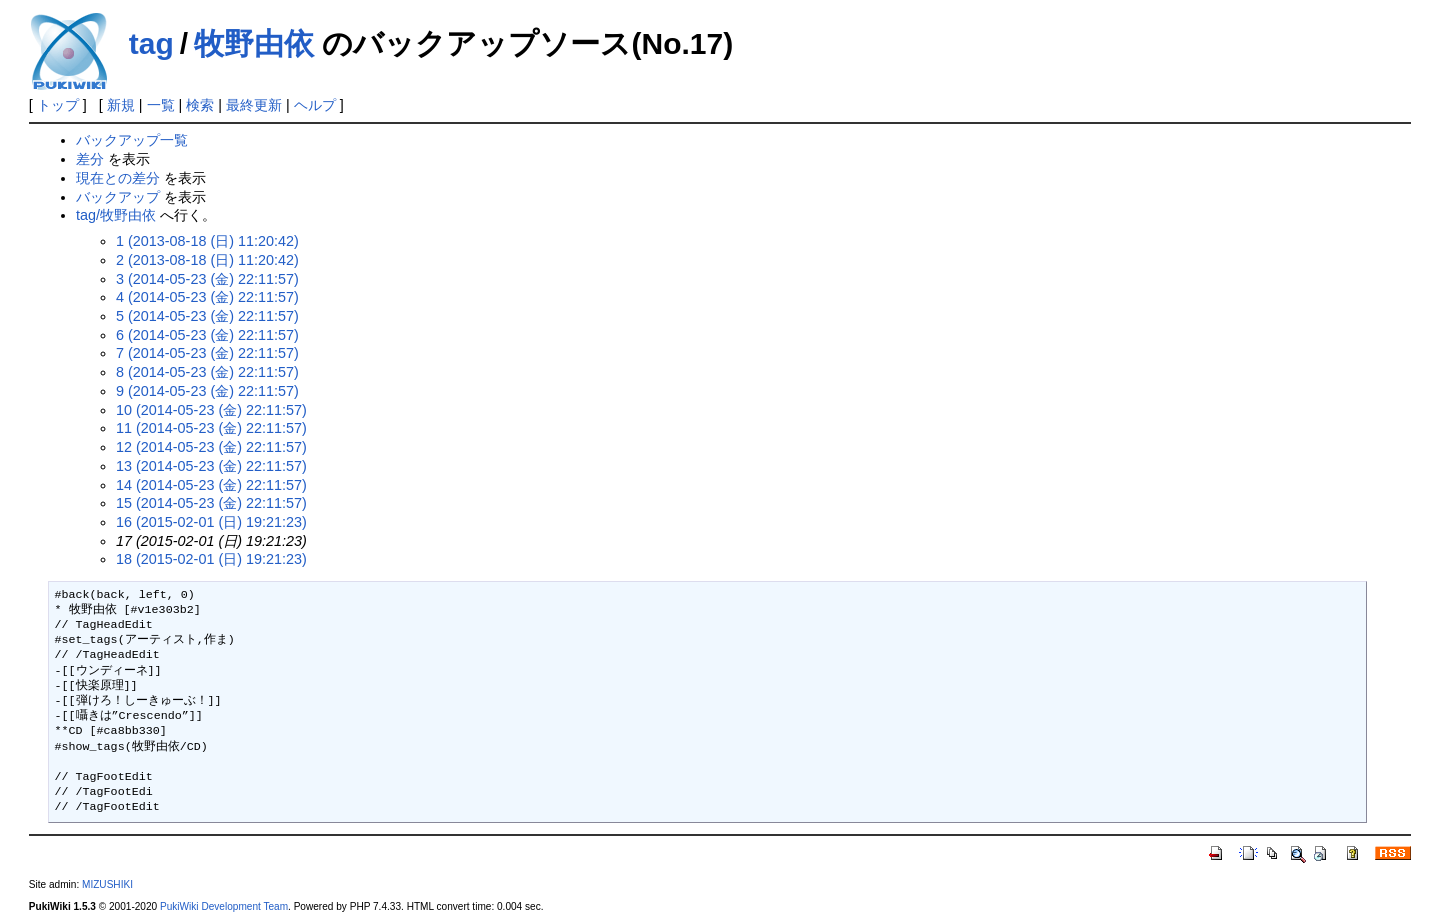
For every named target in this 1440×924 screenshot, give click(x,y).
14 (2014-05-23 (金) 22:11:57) (211, 485)
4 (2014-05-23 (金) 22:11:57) (207, 297)
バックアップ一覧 (132, 140)
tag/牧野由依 (116, 215)
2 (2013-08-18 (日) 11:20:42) (207, 260)
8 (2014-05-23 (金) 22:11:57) (207, 372)
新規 (121, 105)
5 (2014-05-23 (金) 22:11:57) (207, 316)
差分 (90, 159)
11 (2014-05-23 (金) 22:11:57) (211, 428)
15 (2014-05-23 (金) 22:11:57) (211, 503)
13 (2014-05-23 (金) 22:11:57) (211, 466)
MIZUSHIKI (107, 884)
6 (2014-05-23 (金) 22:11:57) (207, 335)
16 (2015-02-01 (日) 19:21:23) (211, 522)
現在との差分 (118, 178)
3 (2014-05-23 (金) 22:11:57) (207, 279)
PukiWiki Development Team (224, 906)
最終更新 (254, 105)
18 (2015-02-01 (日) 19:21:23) (211, 559)
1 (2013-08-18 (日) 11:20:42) (207, 241)
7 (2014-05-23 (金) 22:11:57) (207, 353)
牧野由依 (254, 43)
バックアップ (118, 197)
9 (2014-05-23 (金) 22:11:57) (207, 391)
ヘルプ (315, 105)
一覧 (161, 105)
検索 (200, 105)
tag (151, 43)
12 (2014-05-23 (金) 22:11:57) (211, 447)
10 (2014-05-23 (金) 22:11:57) (211, 410)
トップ (58, 105)
